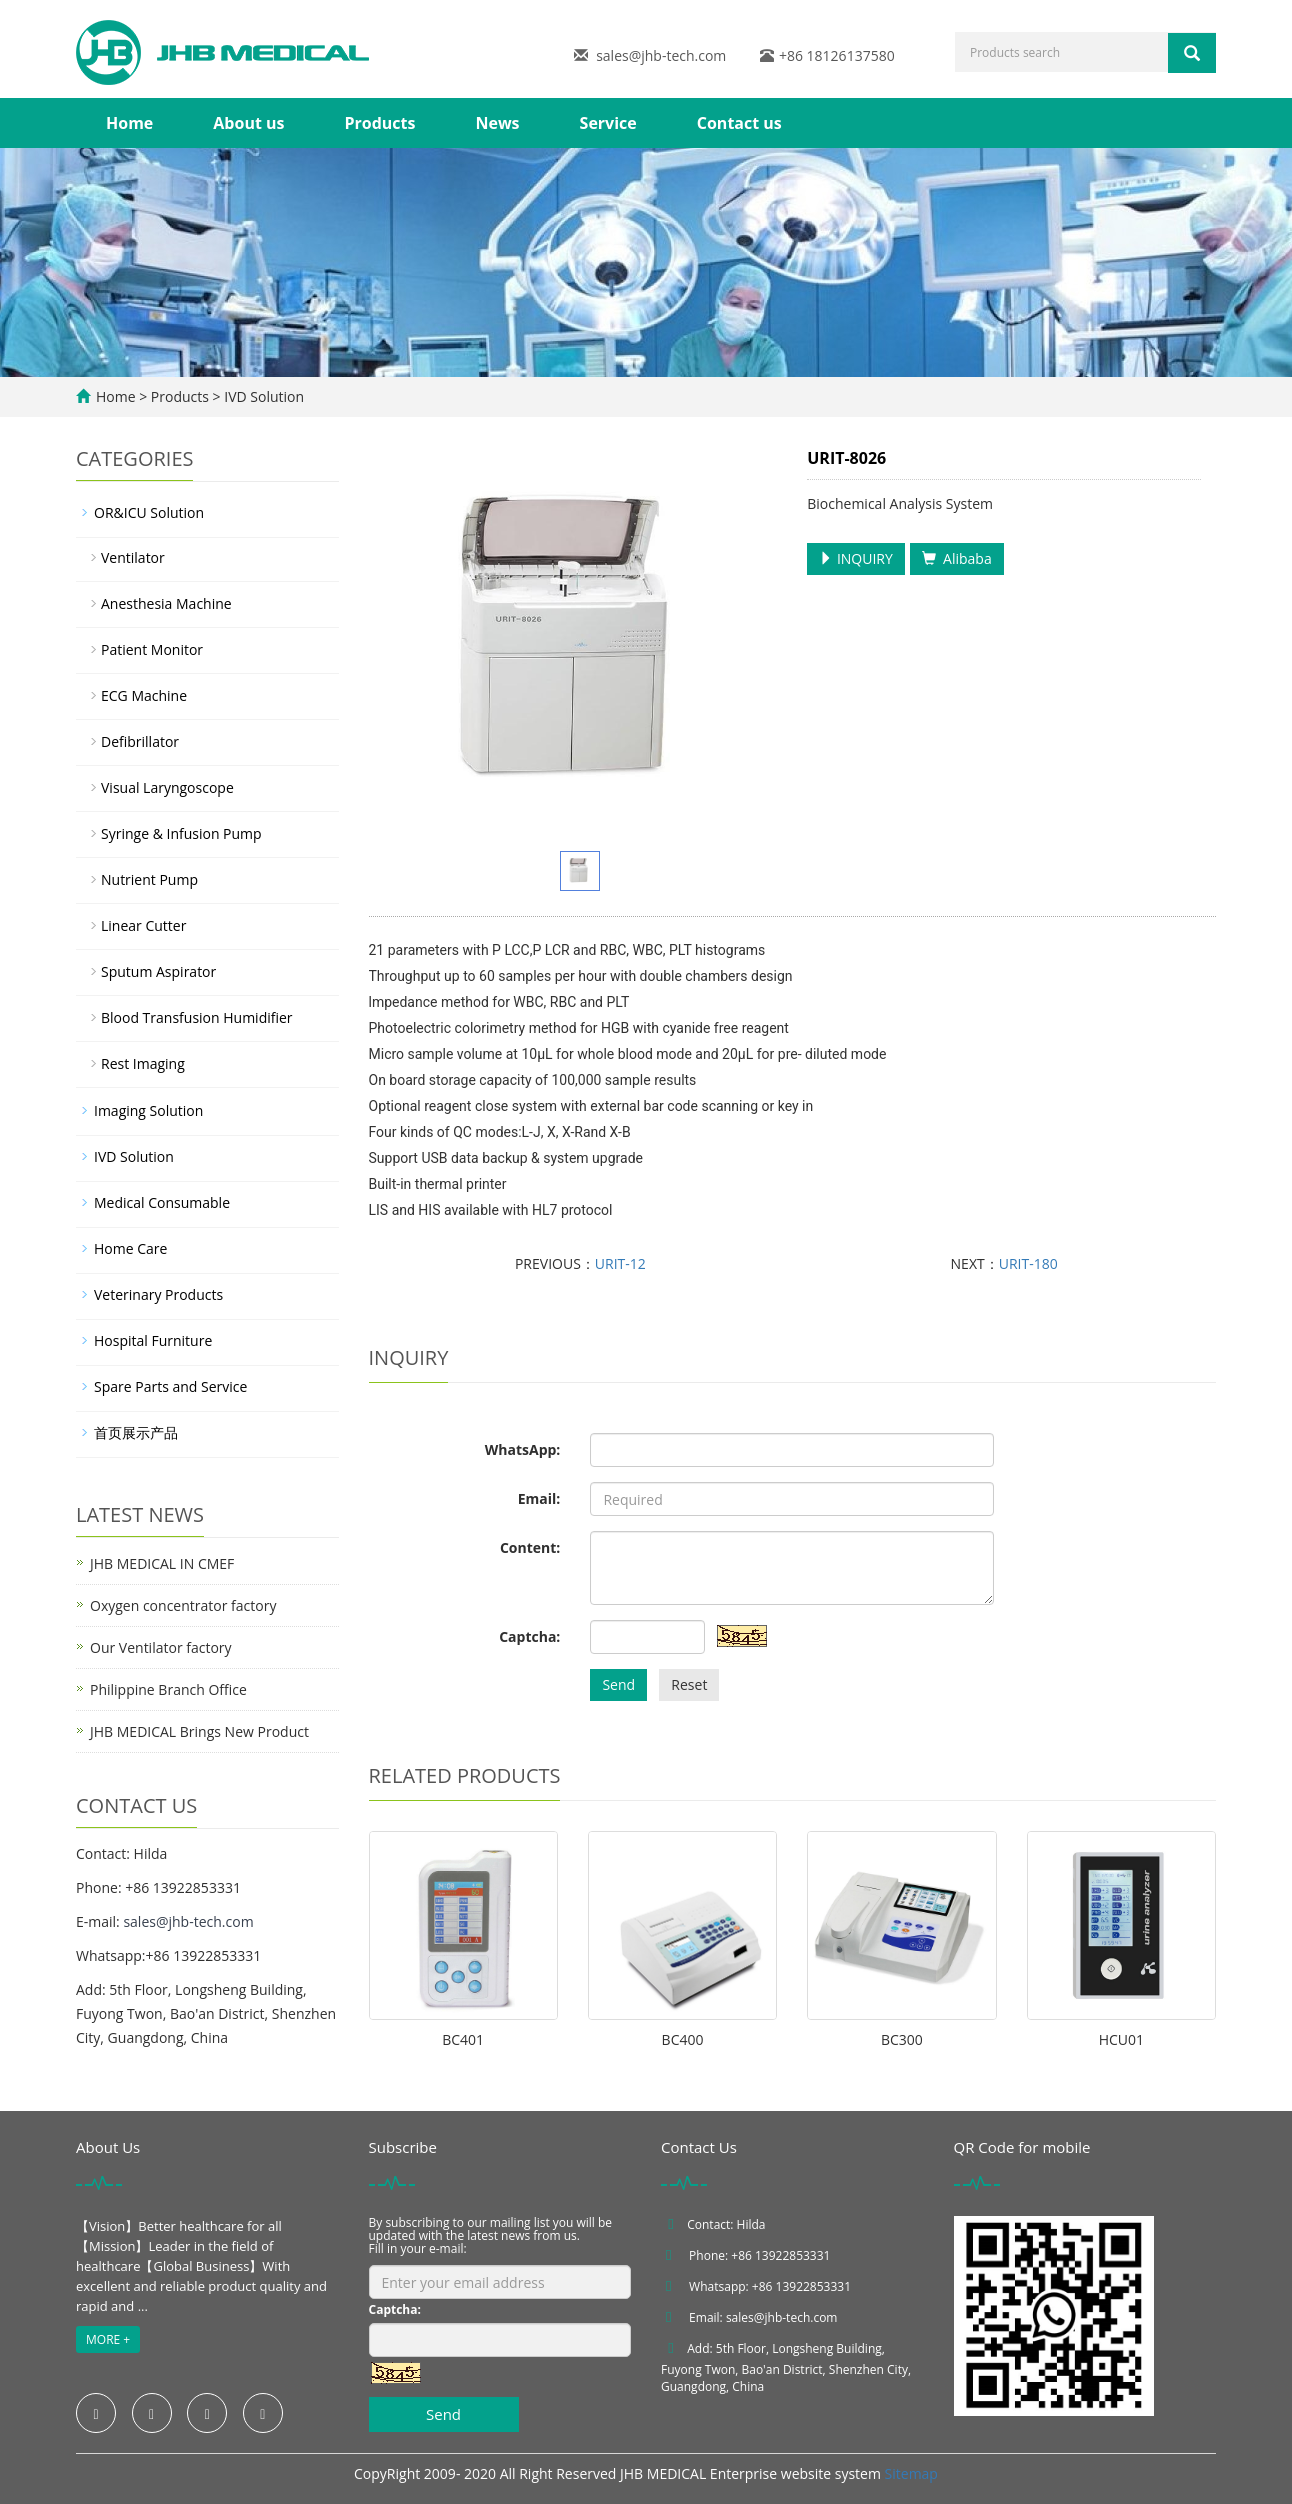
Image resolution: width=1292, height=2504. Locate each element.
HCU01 (1121, 2039)
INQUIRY (856, 558)
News (497, 123)
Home (129, 123)
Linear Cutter (143, 925)
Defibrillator (140, 741)
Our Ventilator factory (161, 1647)
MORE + (108, 2339)
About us (248, 123)
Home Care (130, 1248)
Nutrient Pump (149, 879)
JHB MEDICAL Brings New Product (199, 1731)
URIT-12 (620, 1263)
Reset (689, 1684)
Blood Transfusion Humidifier (197, 1017)
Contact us (739, 123)
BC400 (683, 2039)
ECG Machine (144, 695)
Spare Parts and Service (170, 1386)
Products (379, 123)
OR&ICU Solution (149, 512)
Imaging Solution (148, 1110)
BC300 (902, 2039)
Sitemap (911, 2473)
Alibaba (957, 558)
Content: (530, 1547)
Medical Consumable (162, 1202)
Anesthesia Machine (166, 603)
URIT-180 (1028, 1263)
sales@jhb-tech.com (661, 55)
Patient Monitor (152, 649)
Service (608, 123)
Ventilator (133, 557)
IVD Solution (262, 396)
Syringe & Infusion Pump (181, 833)
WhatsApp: (523, 1449)
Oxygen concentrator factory (183, 1605)
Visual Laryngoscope (167, 787)
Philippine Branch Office (168, 1689)
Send (618, 1684)
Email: (539, 1498)
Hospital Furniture (153, 1340)
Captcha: (529, 1636)
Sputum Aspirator (158, 971)
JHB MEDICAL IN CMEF (162, 1563)
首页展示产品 (136, 1432)
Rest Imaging (143, 1063)
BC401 (463, 2039)
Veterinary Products (158, 1294)
